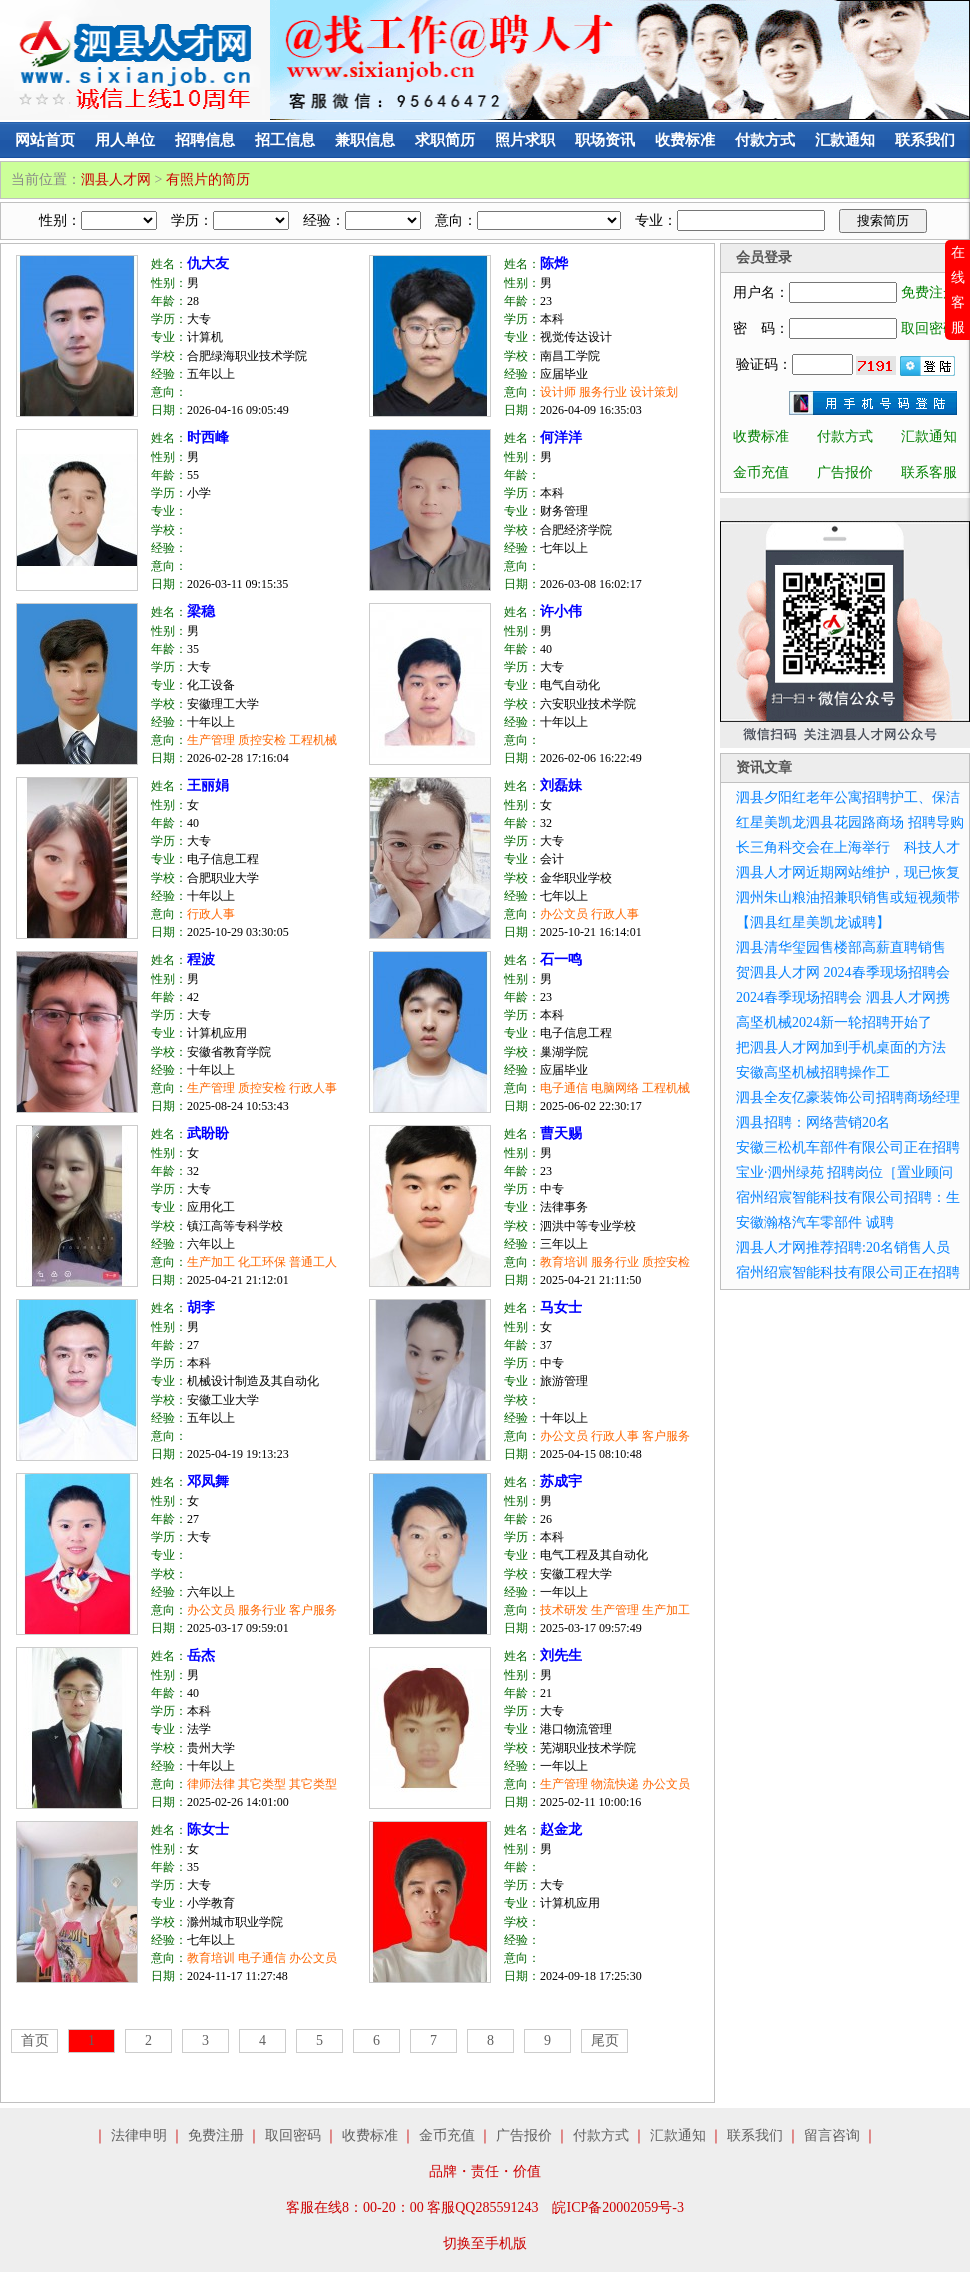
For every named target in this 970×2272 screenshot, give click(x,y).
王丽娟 (208, 785)
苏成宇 (561, 1481)
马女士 (561, 1307)
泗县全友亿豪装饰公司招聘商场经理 (848, 1097)
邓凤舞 (208, 1481)
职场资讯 (605, 140)
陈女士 (208, 1829)
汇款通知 (845, 140)
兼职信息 (365, 140)
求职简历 (445, 140)
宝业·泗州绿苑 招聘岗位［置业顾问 (844, 1172)
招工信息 (285, 140)
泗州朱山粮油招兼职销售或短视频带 (848, 897)
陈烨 (554, 263)
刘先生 (561, 1655)
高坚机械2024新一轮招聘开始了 (834, 1022)
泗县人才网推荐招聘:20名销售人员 (843, 1247)
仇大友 (208, 263)
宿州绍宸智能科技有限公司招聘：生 (848, 1197)
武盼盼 (208, 1133)
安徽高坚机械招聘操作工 (813, 1072)
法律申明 (139, 2135)
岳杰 (201, 1655)
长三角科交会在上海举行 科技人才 (848, 847)
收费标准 (685, 140)
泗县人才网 (116, 179)
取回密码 (929, 328)
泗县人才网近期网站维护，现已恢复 (848, 872)
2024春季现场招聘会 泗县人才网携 (843, 997)
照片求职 (525, 140)
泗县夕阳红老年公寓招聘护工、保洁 (848, 797)
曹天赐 (561, 1133)
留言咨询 (832, 2135)
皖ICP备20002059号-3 (617, 2207)
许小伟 (561, 611)
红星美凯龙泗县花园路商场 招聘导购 (850, 822)
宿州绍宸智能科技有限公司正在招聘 (848, 1272)
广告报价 (845, 472)
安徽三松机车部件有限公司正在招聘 (848, 1147)
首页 (35, 2040)
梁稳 (201, 611)
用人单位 (125, 140)
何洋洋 (561, 437)
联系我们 (925, 140)
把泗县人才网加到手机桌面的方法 (841, 1047)
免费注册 (929, 292)
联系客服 (929, 472)
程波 (201, 959)
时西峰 (208, 437)
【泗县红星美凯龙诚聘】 (813, 922)
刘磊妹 (561, 785)
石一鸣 (561, 959)
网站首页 (45, 140)
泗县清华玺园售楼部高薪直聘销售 (841, 947)
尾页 (605, 2040)
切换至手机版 (485, 2243)
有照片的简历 (208, 179)
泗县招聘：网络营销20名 (813, 1122)
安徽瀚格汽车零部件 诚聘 (815, 1222)
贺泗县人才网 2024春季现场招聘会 (843, 972)
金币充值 (761, 472)
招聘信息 (205, 140)
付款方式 (765, 140)
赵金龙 (561, 1829)
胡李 (201, 1307)
